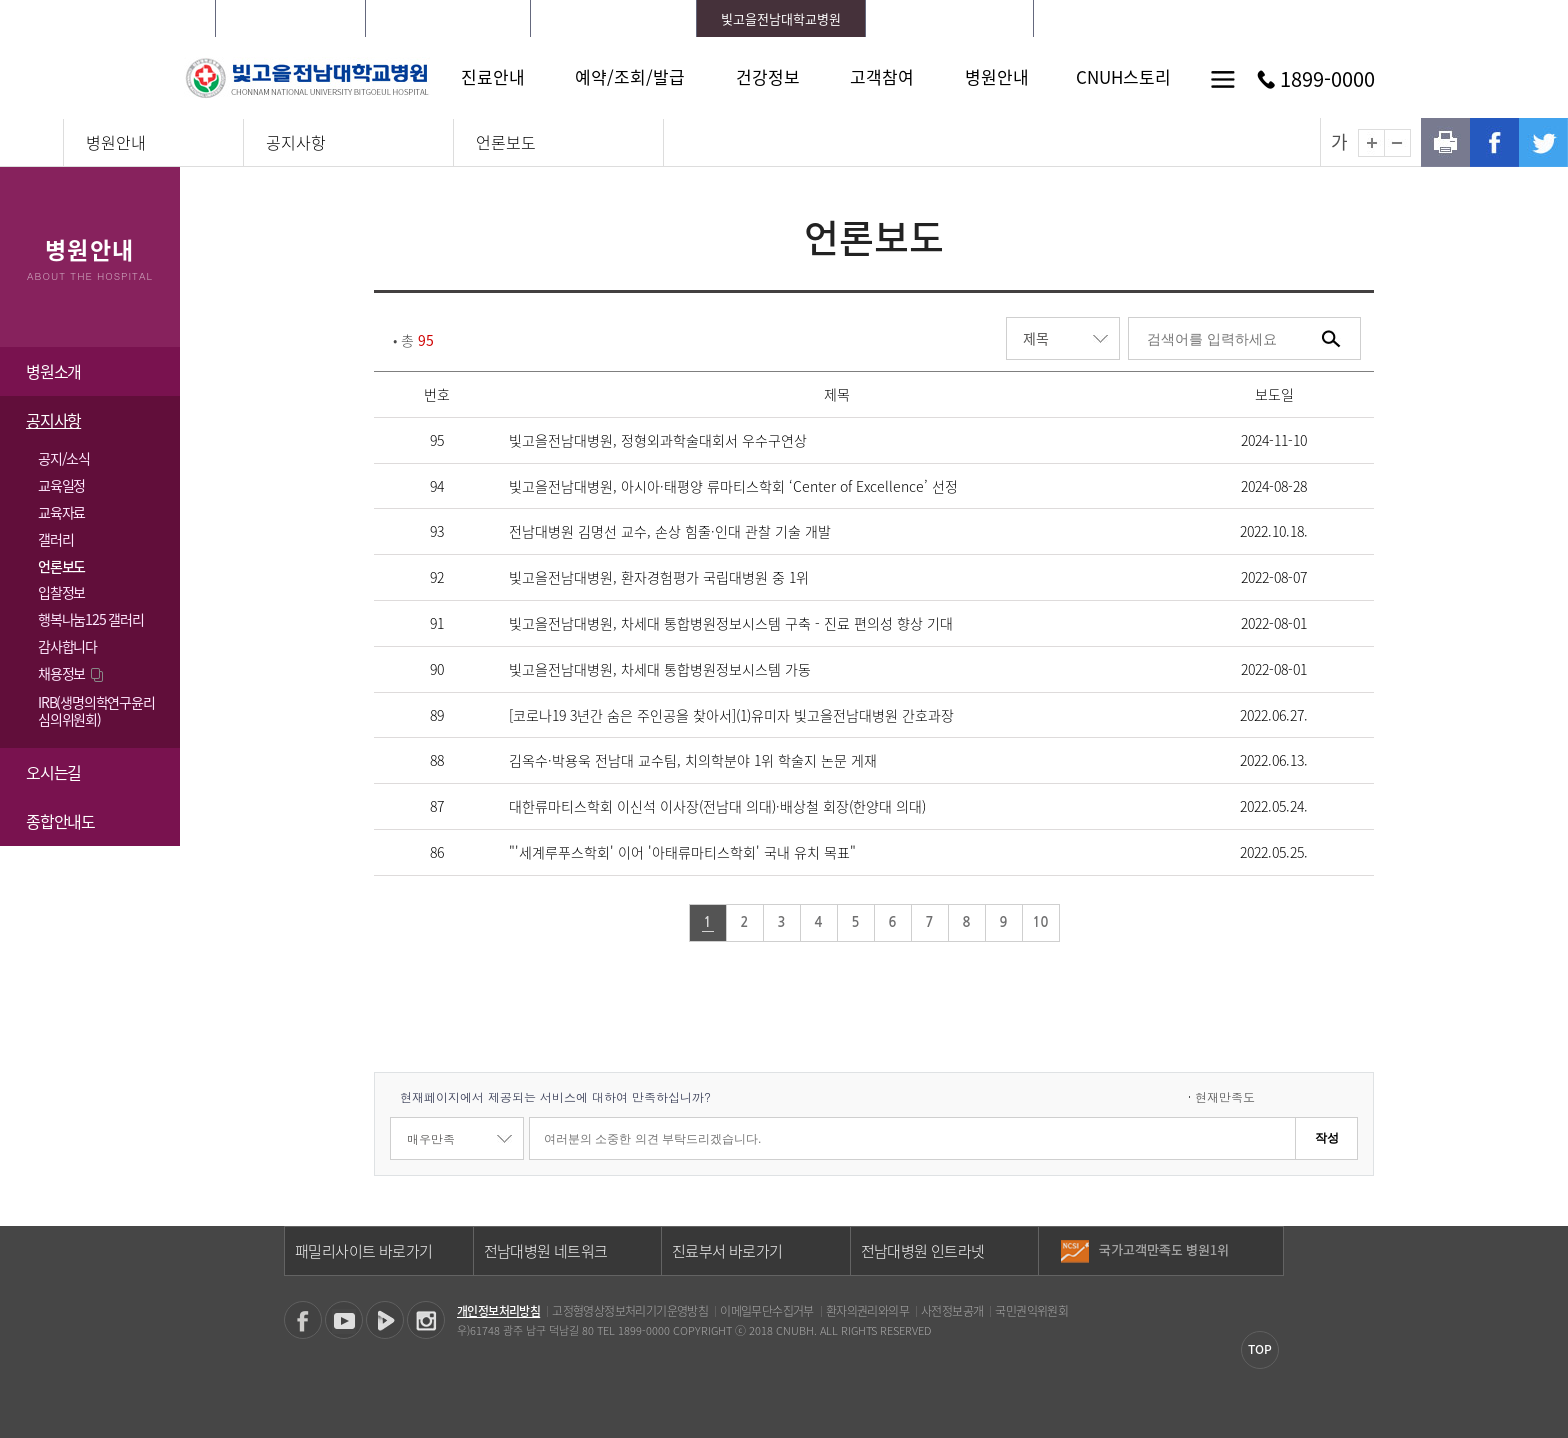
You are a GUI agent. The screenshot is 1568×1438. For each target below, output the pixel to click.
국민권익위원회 (1031, 1311)
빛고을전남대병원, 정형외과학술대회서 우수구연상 (658, 440)
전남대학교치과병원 (614, 18)
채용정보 (72, 673)
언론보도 (506, 142)
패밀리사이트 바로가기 (363, 1251)
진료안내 (493, 76)
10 (1041, 922)
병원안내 (997, 76)
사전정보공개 (952, 1311)
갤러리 (55, 539)
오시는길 (53, 772)
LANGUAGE (1278, 18)
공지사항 (296, 142)
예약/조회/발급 (630, 76)
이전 (1267, 1243)
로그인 (1138, 18)
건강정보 (768, 76)
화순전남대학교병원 (448, 18)
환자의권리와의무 (867, 1311)
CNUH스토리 (1123, 76)
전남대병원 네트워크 (546, 1251)
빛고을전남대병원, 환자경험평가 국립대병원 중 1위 (659, 577)
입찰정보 (61, 592)
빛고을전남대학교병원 (781, 18)
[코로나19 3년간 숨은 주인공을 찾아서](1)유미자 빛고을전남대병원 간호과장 (731, 715)
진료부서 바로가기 (727, 1251)
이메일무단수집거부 (767, 1311)
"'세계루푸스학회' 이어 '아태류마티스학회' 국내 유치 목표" (682, 852)
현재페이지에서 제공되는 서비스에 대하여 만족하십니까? (555, 1096)
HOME (1084, 18)
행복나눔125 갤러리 (91, 619)
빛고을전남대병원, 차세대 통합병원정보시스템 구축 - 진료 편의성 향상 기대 (731, 623)
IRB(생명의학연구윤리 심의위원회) (96, 710)
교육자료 (61, 512)
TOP (1260, 1349)
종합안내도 (60, 821)
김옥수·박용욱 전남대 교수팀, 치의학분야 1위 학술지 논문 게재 (693, 760)
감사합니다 (67, 646)
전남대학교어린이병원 (949, 18)
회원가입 (1202, 18)
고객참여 (882, 76)
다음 (1267, 1258)
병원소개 (53, 371)
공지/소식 (64, 458)
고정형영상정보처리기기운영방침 (630, 1311)
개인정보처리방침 (498, 1311)
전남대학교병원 (290, 18)
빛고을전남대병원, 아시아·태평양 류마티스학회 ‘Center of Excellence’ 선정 (733, 486)
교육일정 (61, 485)
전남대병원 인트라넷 (923, 1251)
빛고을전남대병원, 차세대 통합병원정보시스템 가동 (660, 669)
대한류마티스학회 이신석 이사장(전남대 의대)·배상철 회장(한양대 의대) (717, 806)
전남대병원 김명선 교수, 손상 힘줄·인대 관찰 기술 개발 (670, 531)
